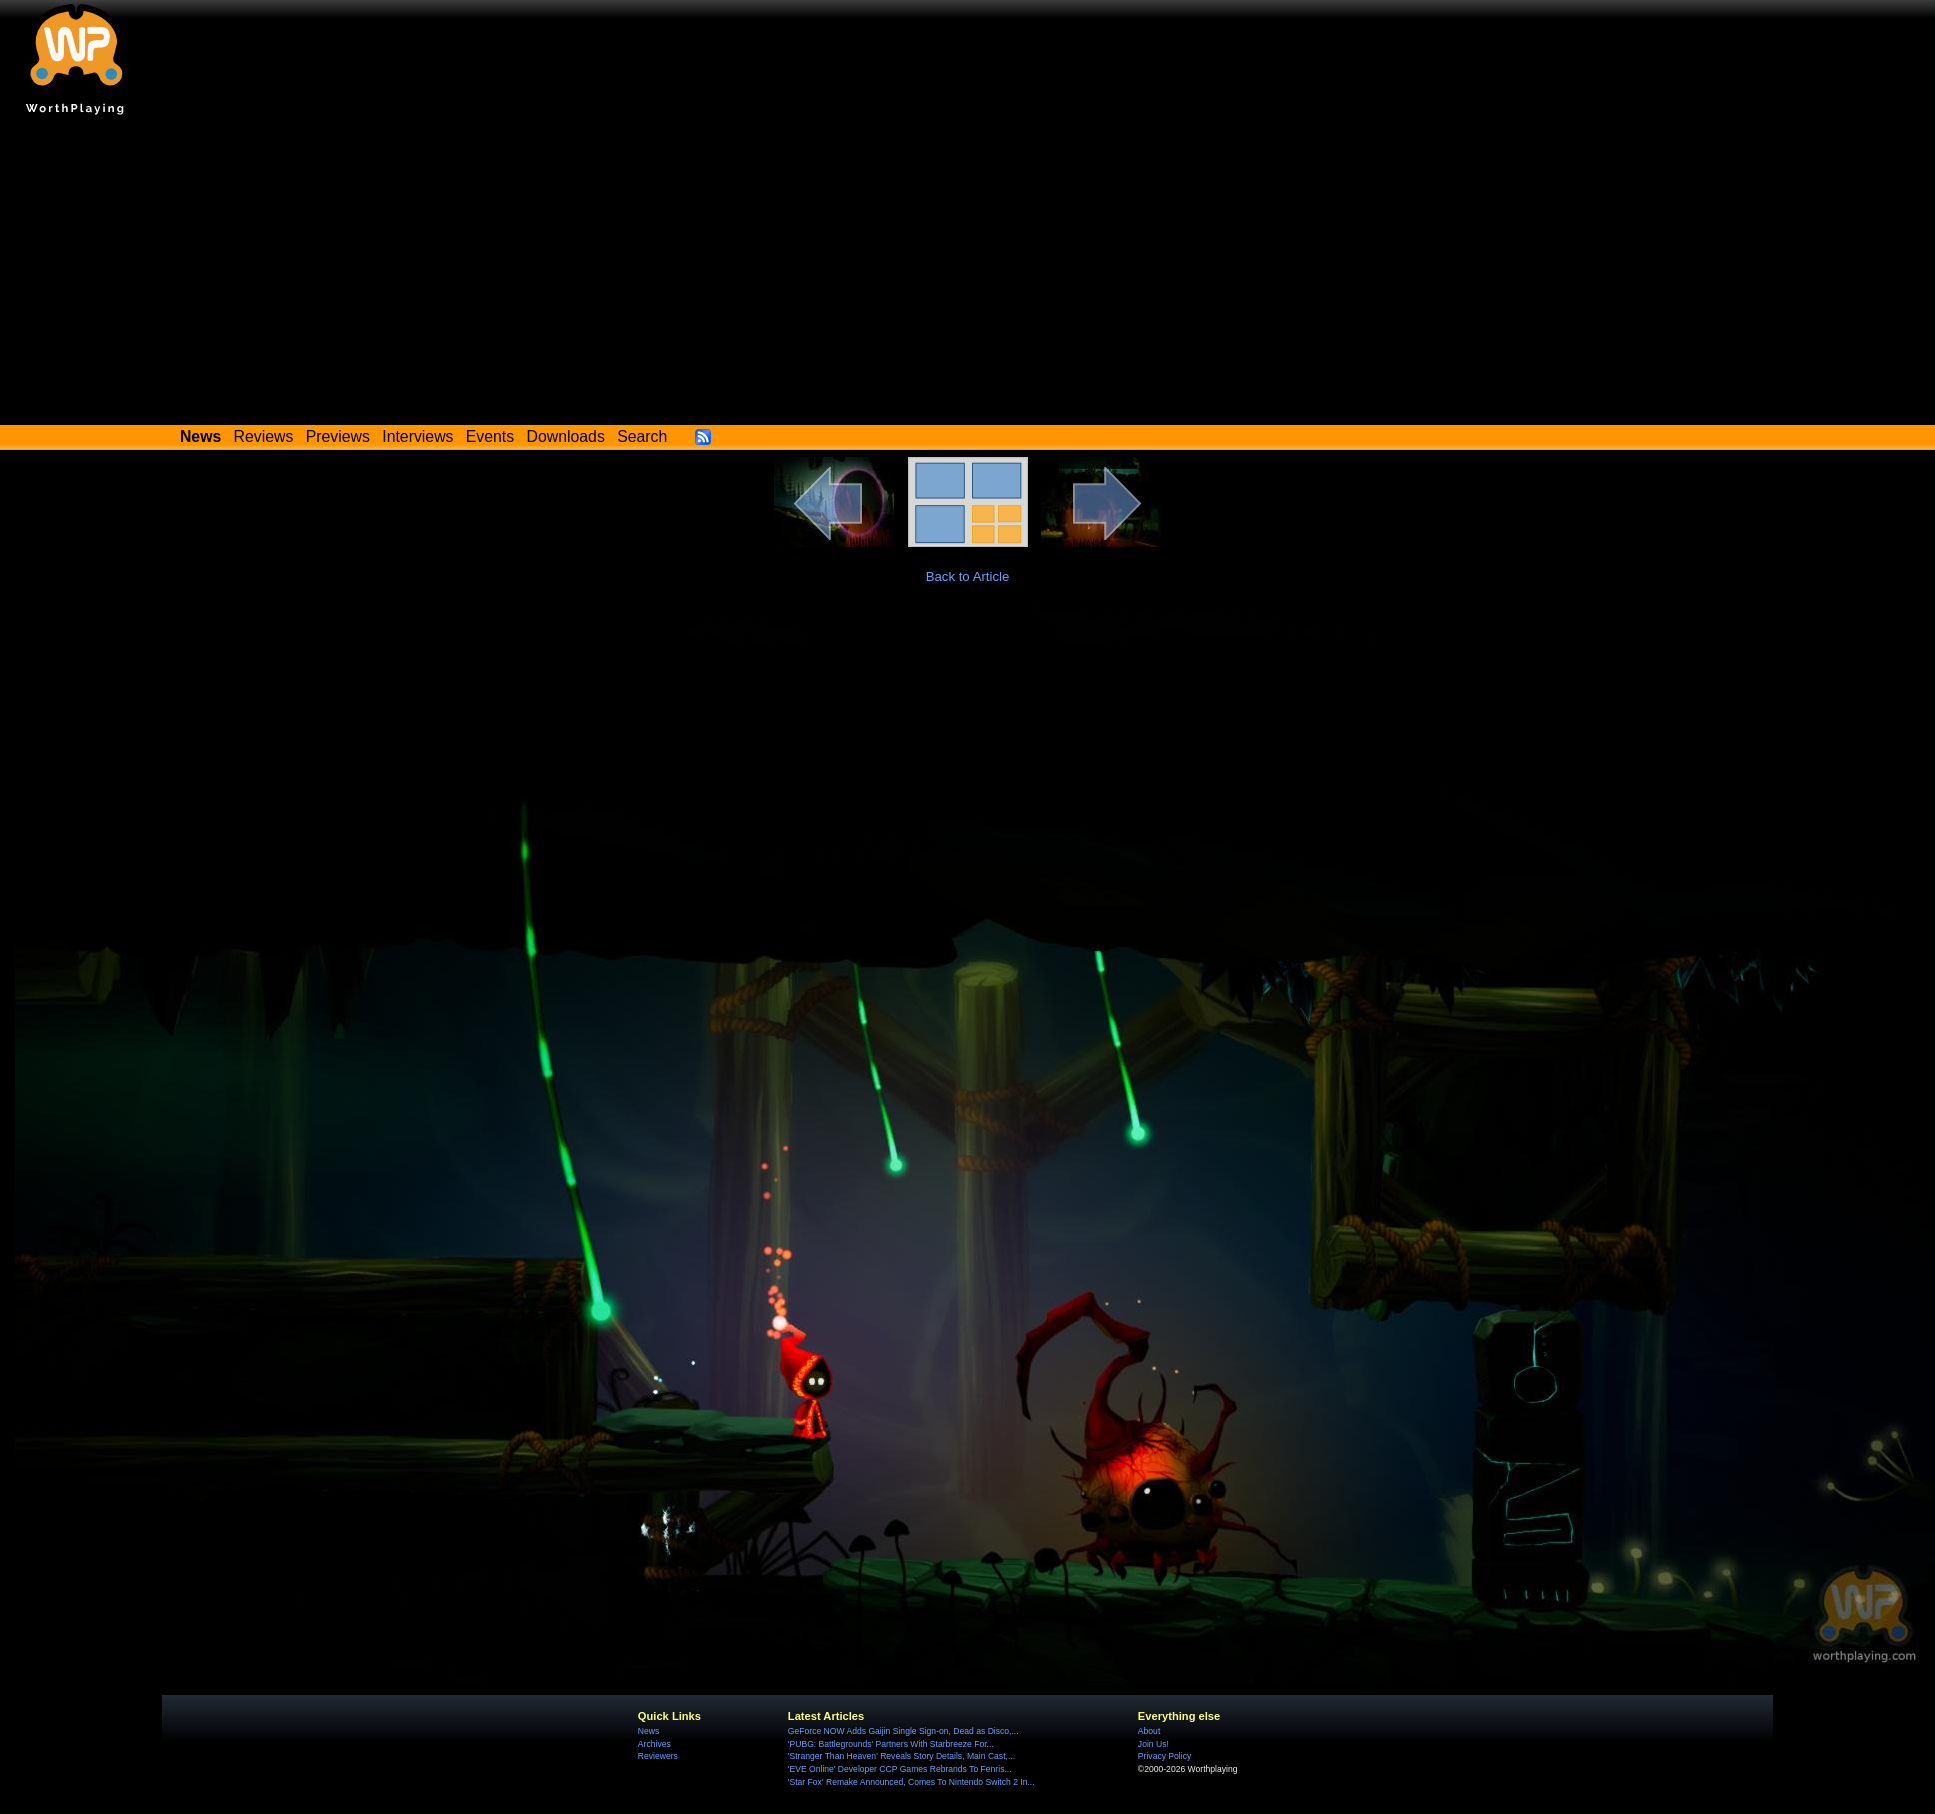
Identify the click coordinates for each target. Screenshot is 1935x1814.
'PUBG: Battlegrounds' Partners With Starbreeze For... (891, 1744)
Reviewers (658, 1756)
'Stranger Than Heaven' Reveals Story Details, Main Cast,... (901, 1756)
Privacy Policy (1164, 1756)
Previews (338, 436)
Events (490, 436)
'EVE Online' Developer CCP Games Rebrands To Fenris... (900, 1769)
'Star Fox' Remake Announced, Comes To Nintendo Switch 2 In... (911, 1782)
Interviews (417, 436)
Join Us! (1153, 1744)
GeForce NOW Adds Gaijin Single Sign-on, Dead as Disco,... (903, 1731)
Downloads (566, 436)
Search (642, 436)
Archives (654, 1744)
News (648, 1731)
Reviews (264, 436)
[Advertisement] (968, 275)
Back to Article (968, 576)
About (1149, 1731)
